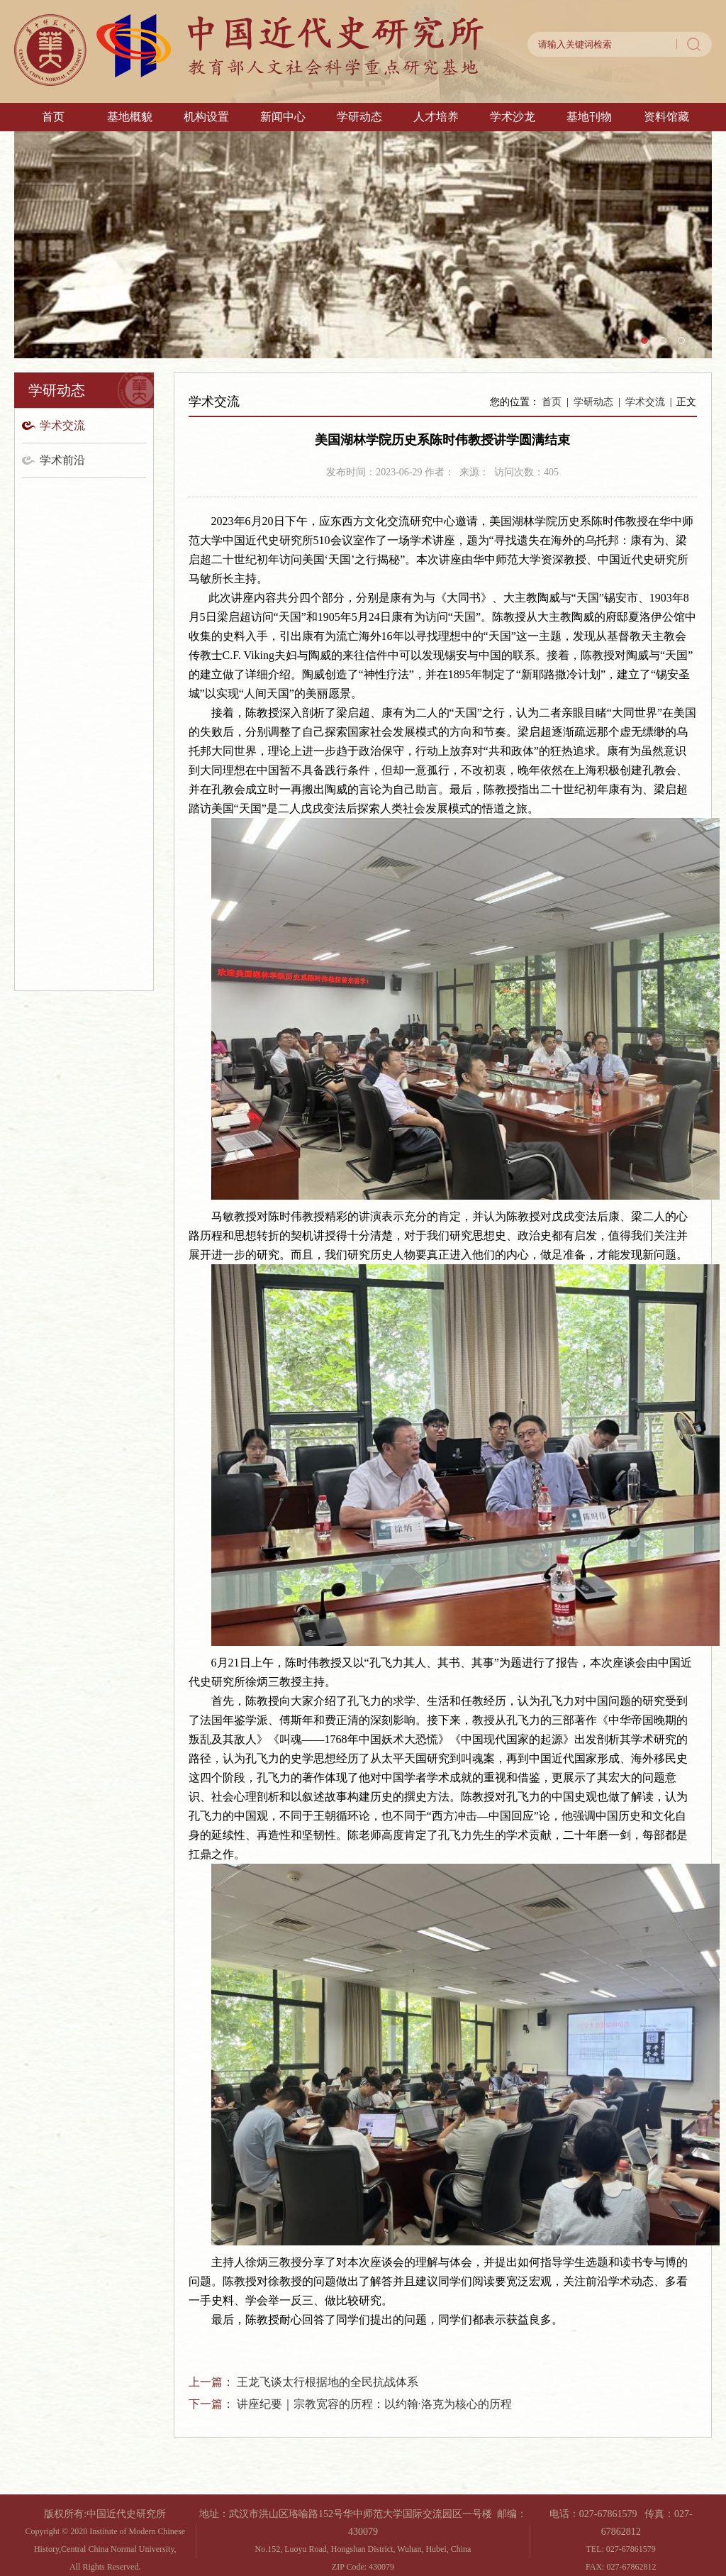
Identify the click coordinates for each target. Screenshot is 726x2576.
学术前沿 (62, 460)
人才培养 (436, 117)
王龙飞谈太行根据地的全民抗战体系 (327, 2382)
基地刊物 (589, 117)
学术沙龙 (512, 117)
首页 (53, 117)
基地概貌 (129, 117)
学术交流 (62, 425)
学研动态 (359, 117)
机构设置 (206, 117)
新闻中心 (283, 117)
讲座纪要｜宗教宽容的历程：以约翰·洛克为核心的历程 (374, 2404)
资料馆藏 (666, 117)
